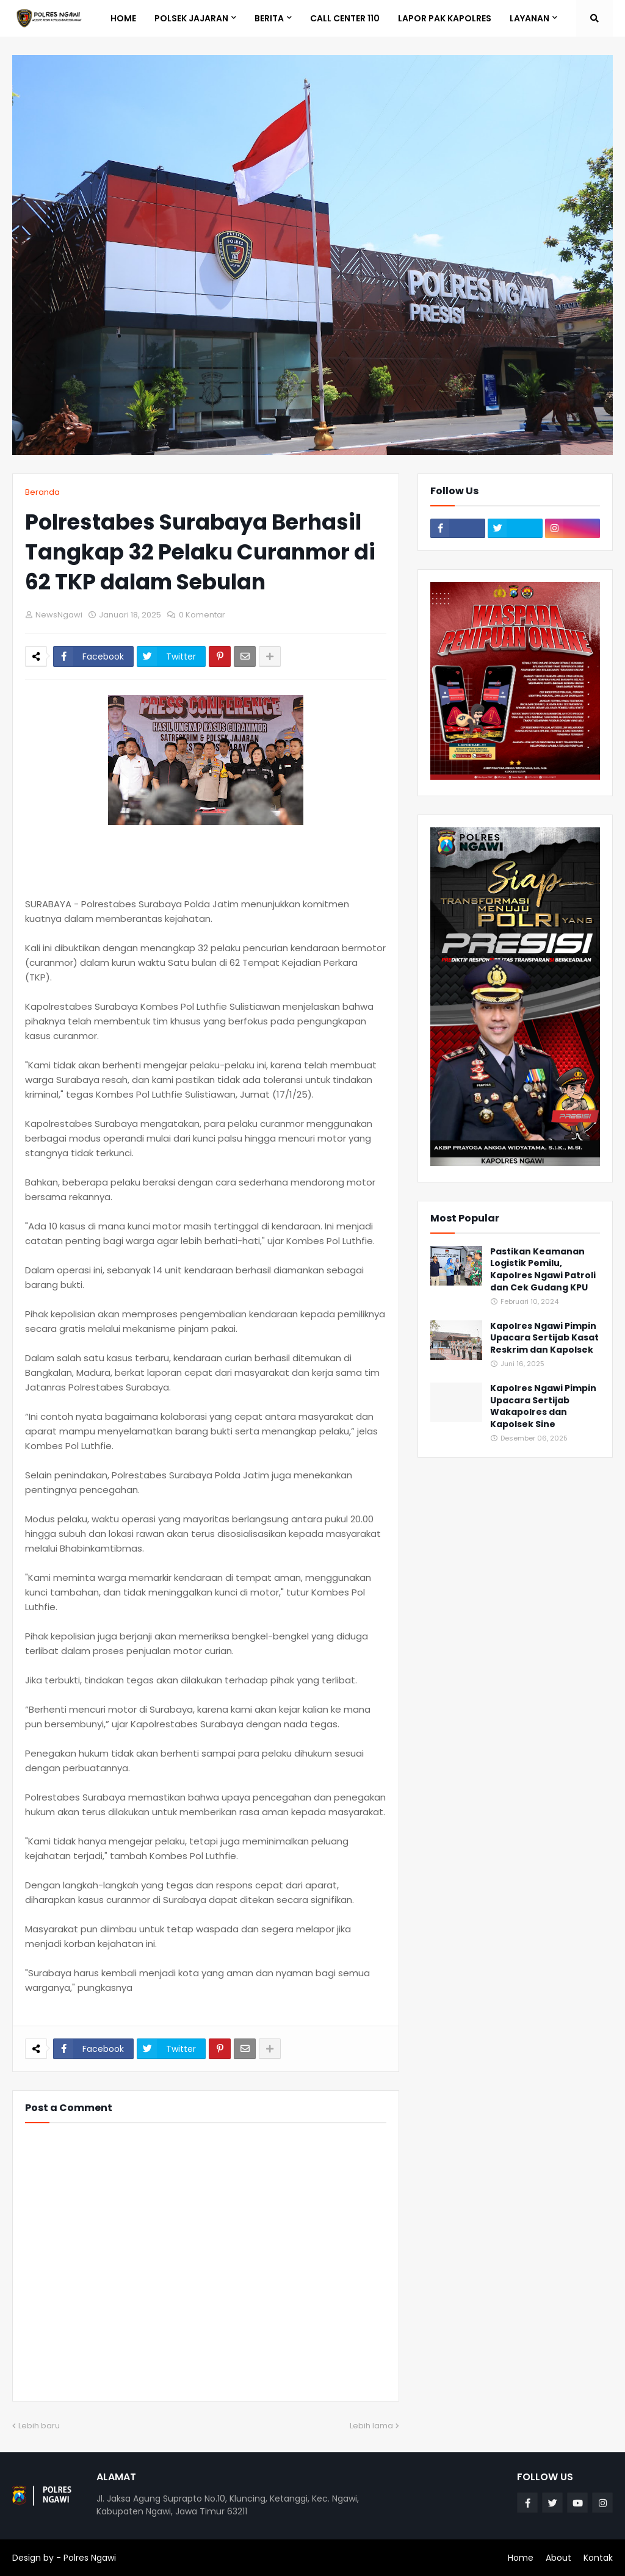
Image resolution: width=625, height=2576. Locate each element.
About (558, 2558)
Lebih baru (39, 2425)
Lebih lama (371, 2425)
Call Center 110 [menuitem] (345, 18)
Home (520, 2558)
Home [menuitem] (123, 18)
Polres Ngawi (89, 2558)
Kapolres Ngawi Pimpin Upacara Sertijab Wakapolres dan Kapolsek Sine (543, 1406)
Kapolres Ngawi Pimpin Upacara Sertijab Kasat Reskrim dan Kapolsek (544, 1338)
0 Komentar (202, 615)
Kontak (598, 2558)
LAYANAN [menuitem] (529, 18)
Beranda (42, 492)
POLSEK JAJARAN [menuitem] (191, 18)
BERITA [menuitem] (269, 18)
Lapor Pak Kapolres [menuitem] (444, 18)
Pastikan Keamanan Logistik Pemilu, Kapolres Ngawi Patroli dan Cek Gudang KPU (543, 1269)
